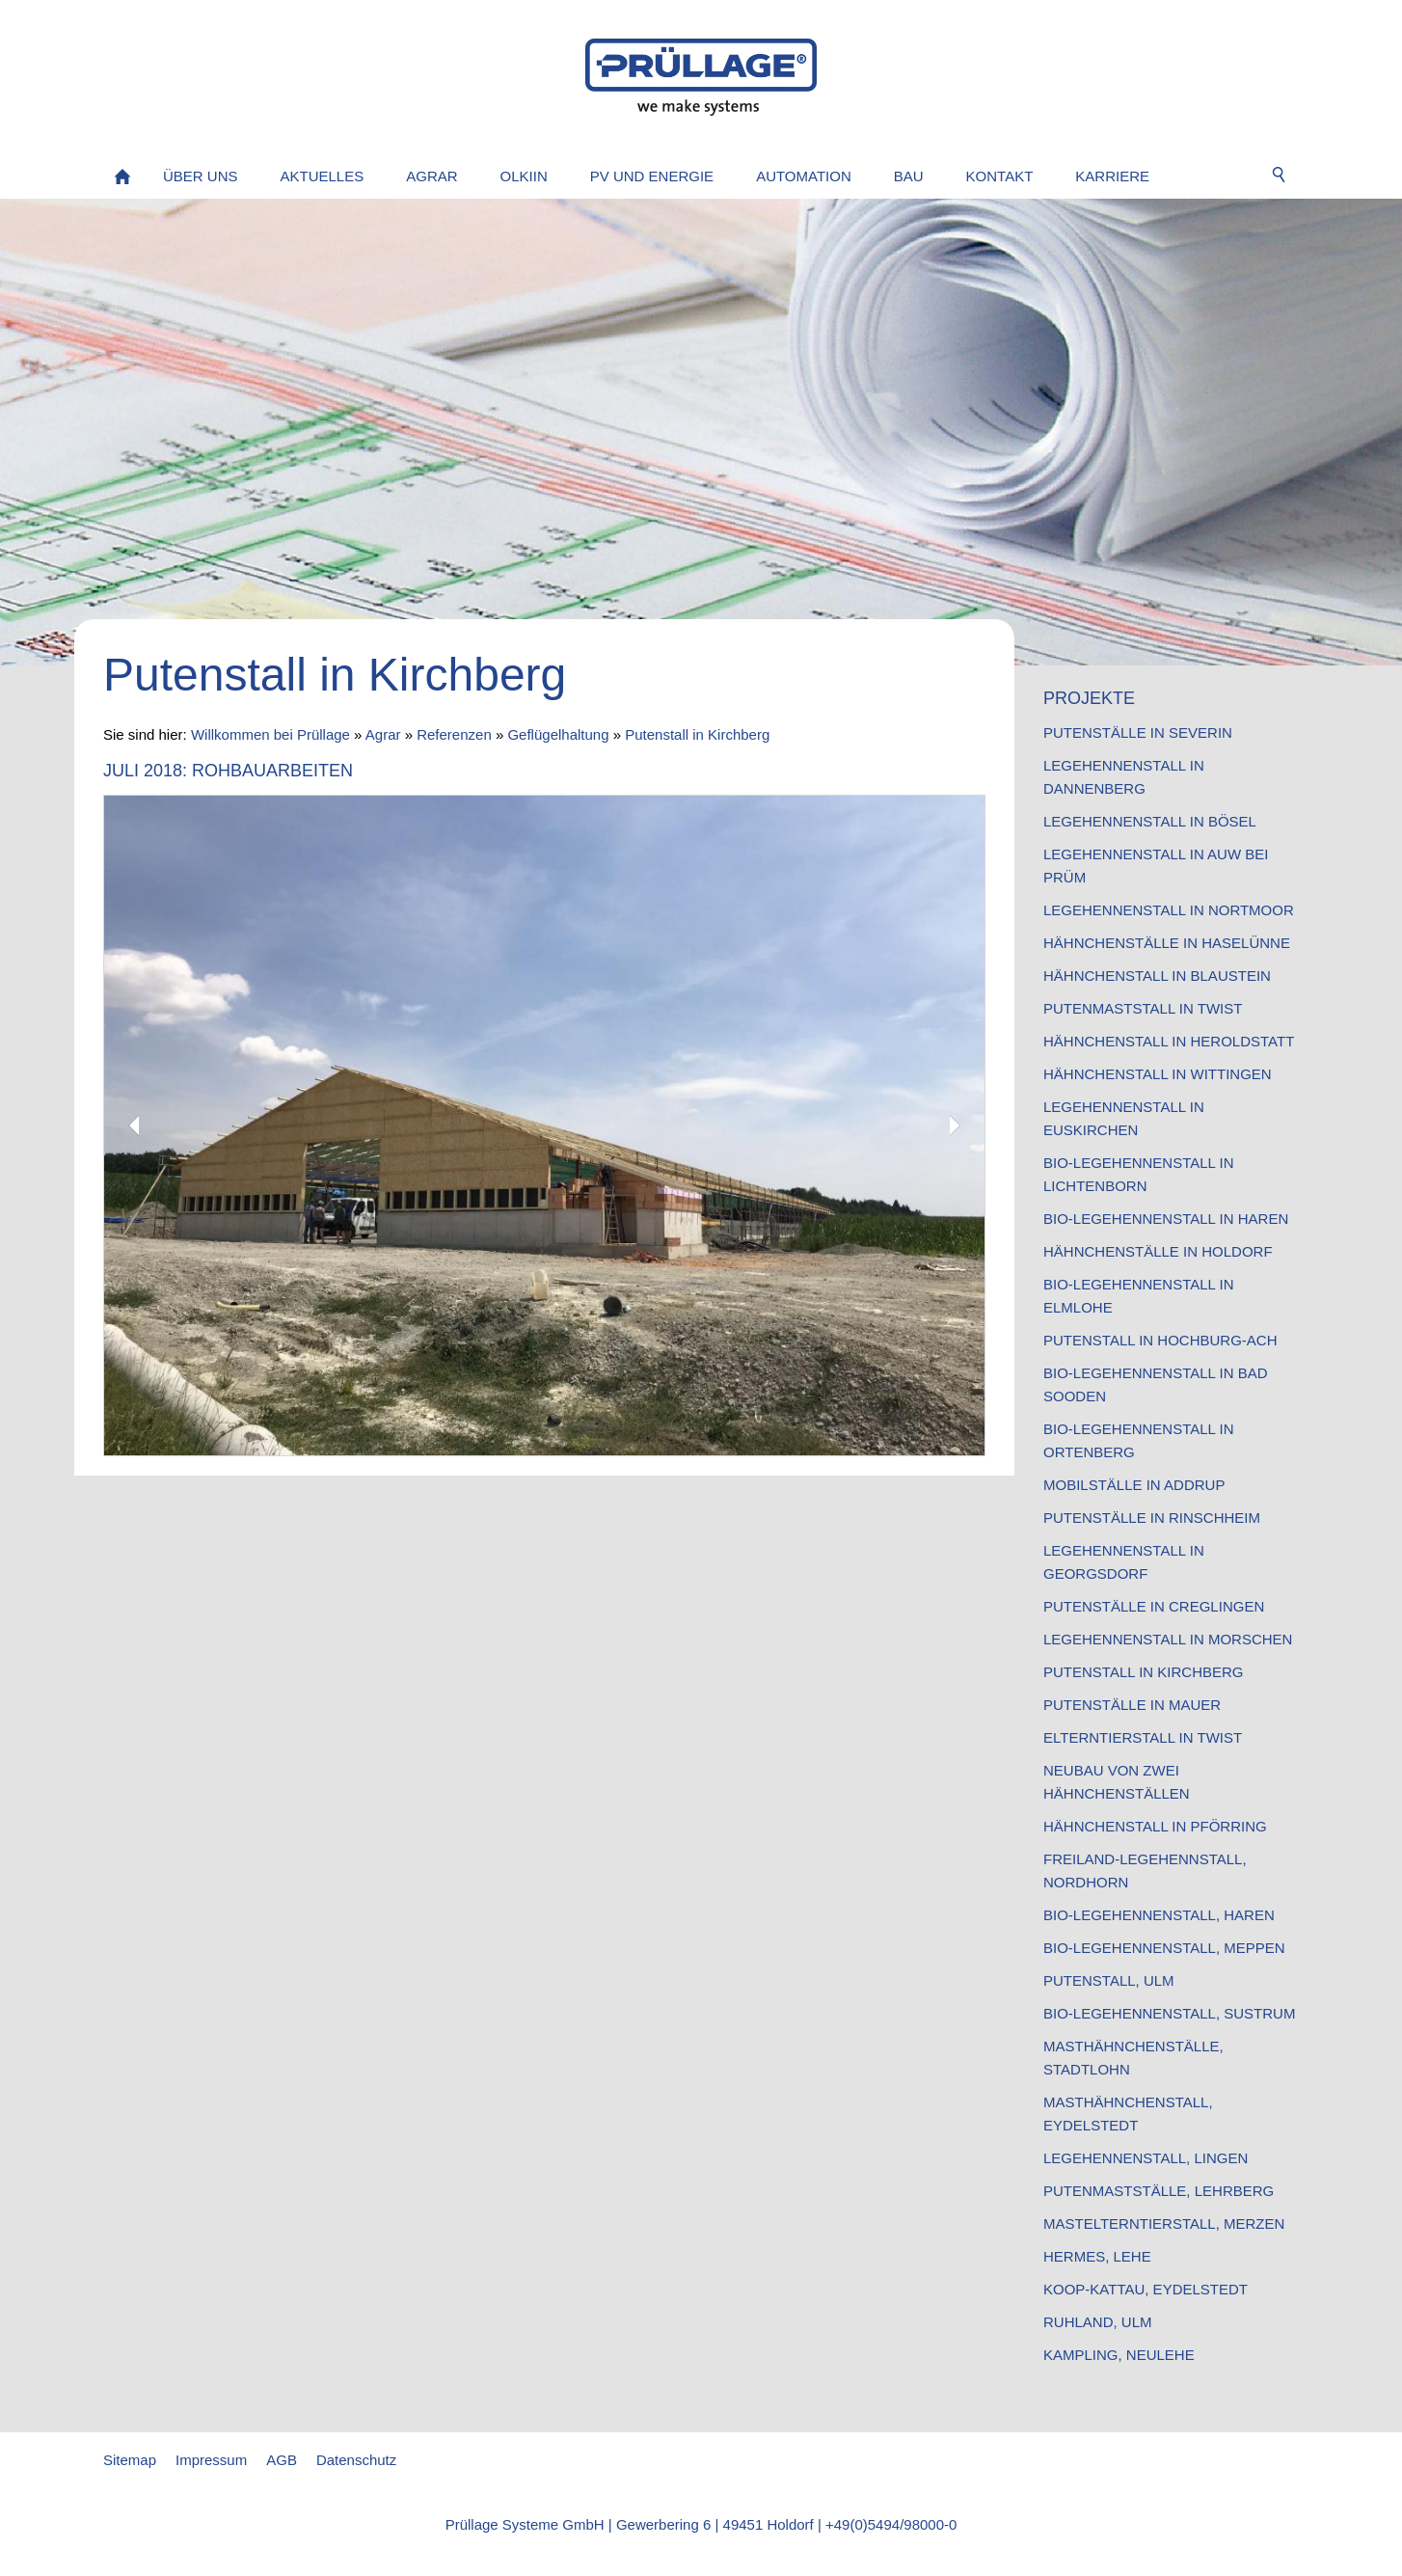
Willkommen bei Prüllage (270, 734)
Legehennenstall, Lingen (1145, 2158)
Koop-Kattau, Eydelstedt (1145, 2289)
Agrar (383, 734)
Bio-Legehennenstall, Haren (1159, 1915)
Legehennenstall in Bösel (1149, 821)
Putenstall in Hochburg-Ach (1160, 1340)
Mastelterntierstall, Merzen (1163, 2223)
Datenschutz (356, 2460)
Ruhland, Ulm (1097, 2322)
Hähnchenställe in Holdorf (1158, 1251)
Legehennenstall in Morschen (1167, 1639)
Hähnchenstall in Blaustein (1157, 975)
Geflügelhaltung (557, 734)
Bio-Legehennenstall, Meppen (1164, 1947)
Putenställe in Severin (1137, 732)
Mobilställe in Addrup (1134, 1485)
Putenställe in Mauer (1132, 1704)
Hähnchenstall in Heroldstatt (1168, 1041)
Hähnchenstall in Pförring (1155, 1826)
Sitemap (129, 2460)
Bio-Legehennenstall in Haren (1165, 1218)
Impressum (211, 2460)
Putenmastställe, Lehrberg (1158, 2191)
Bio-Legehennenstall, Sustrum (1169, 2013)
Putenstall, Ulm (1108, 1980)
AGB (281, 2460)
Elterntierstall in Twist (1142, 1737)
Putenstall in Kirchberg (697, 734)
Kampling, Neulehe (1119, 2354)
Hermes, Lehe (1097, 2256)
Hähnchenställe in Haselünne (1166, 943)
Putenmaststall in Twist (1142, 1008)
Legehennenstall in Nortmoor (1168, 910)
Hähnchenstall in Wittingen (1157, 1074)
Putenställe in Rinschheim (1151, 1517)
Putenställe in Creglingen (1153, 1606)
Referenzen (454, 734)
